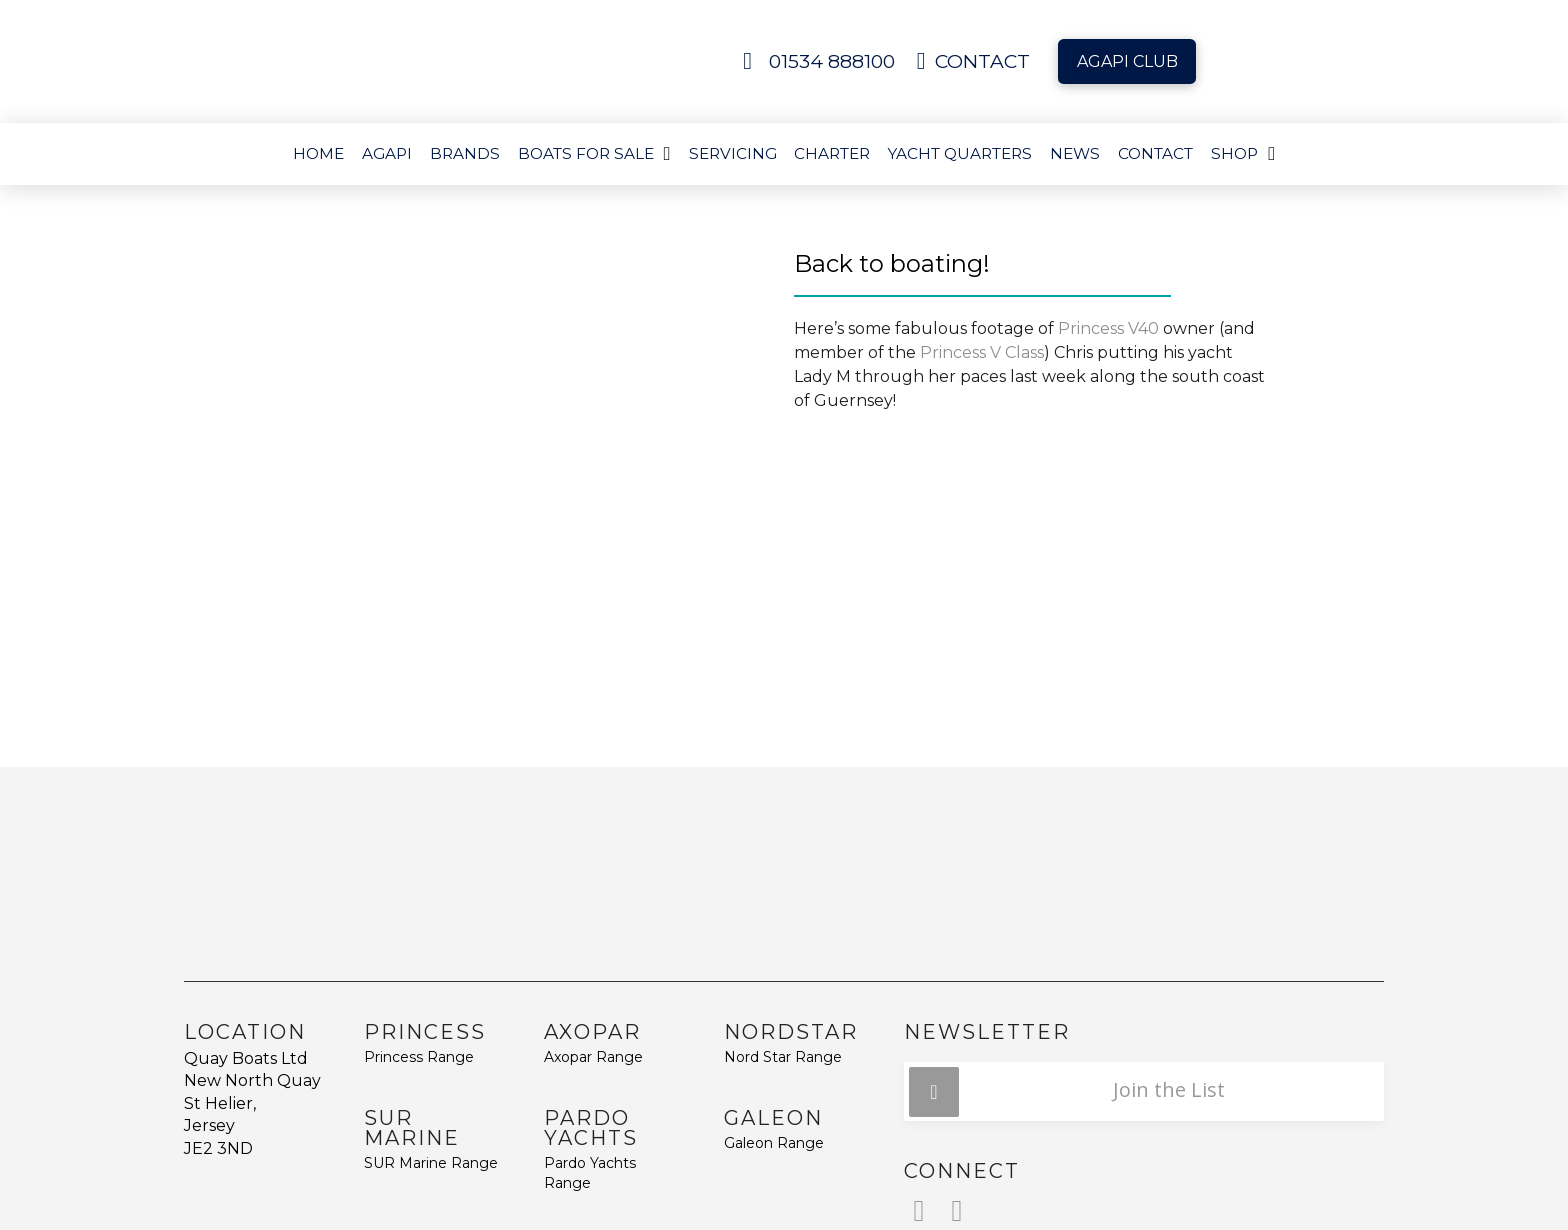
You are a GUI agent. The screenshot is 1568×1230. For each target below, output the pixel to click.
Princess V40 (1108, 328)
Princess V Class (982, 352)
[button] (1144, 1091)
